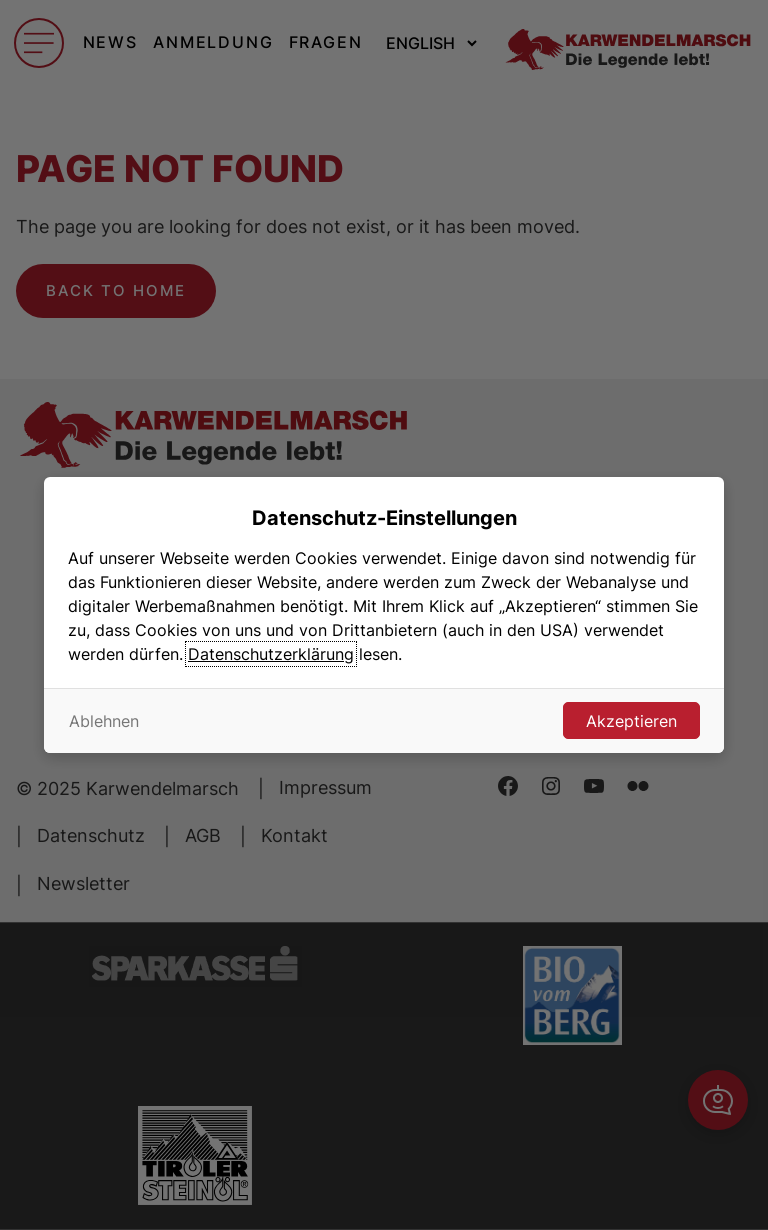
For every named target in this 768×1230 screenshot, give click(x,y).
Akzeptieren (631, 721)
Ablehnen (104, 721)
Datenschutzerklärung (271, 654)
